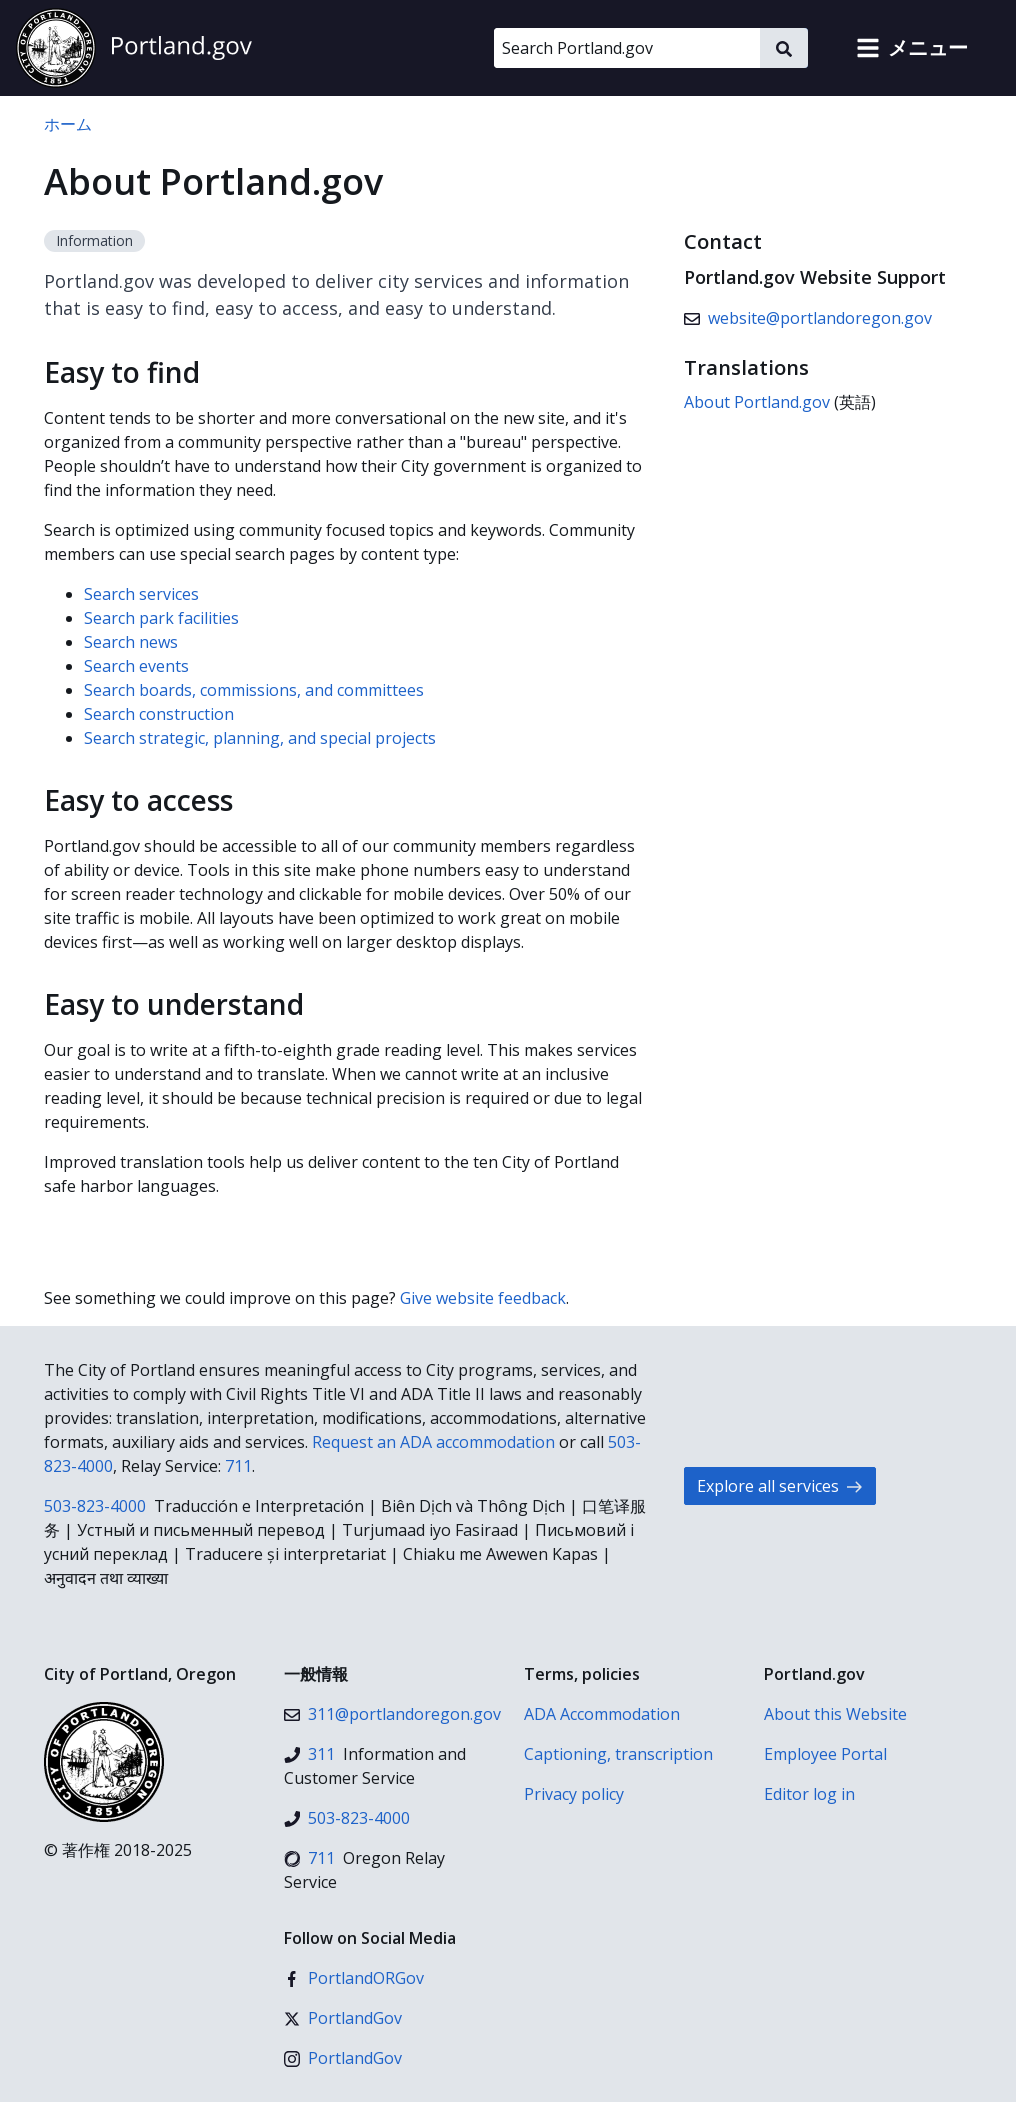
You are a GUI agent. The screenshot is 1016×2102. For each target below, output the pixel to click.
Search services (141, 594)
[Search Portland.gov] (627, 48)
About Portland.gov (757, 402)
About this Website (835, 1714)
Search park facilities (161, 618)
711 (238, 1466)
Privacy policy (574, 1794)
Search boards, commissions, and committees (254, 690)
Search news (131, 642)
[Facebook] (354, 1978)
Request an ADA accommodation (433, 1442)
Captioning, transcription (618, 1754)
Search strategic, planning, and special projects (260, 738)
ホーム (68, 124)
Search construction (159, 714)
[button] (912, 48)
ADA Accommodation (602, 1714)
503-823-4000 (95, 1506)
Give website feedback (483, 1298)
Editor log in (809, 1794)
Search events (136, 666)
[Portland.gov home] (134, 48)
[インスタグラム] (343, 2058)
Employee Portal (825, 1754)
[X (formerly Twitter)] (343, 2018)
